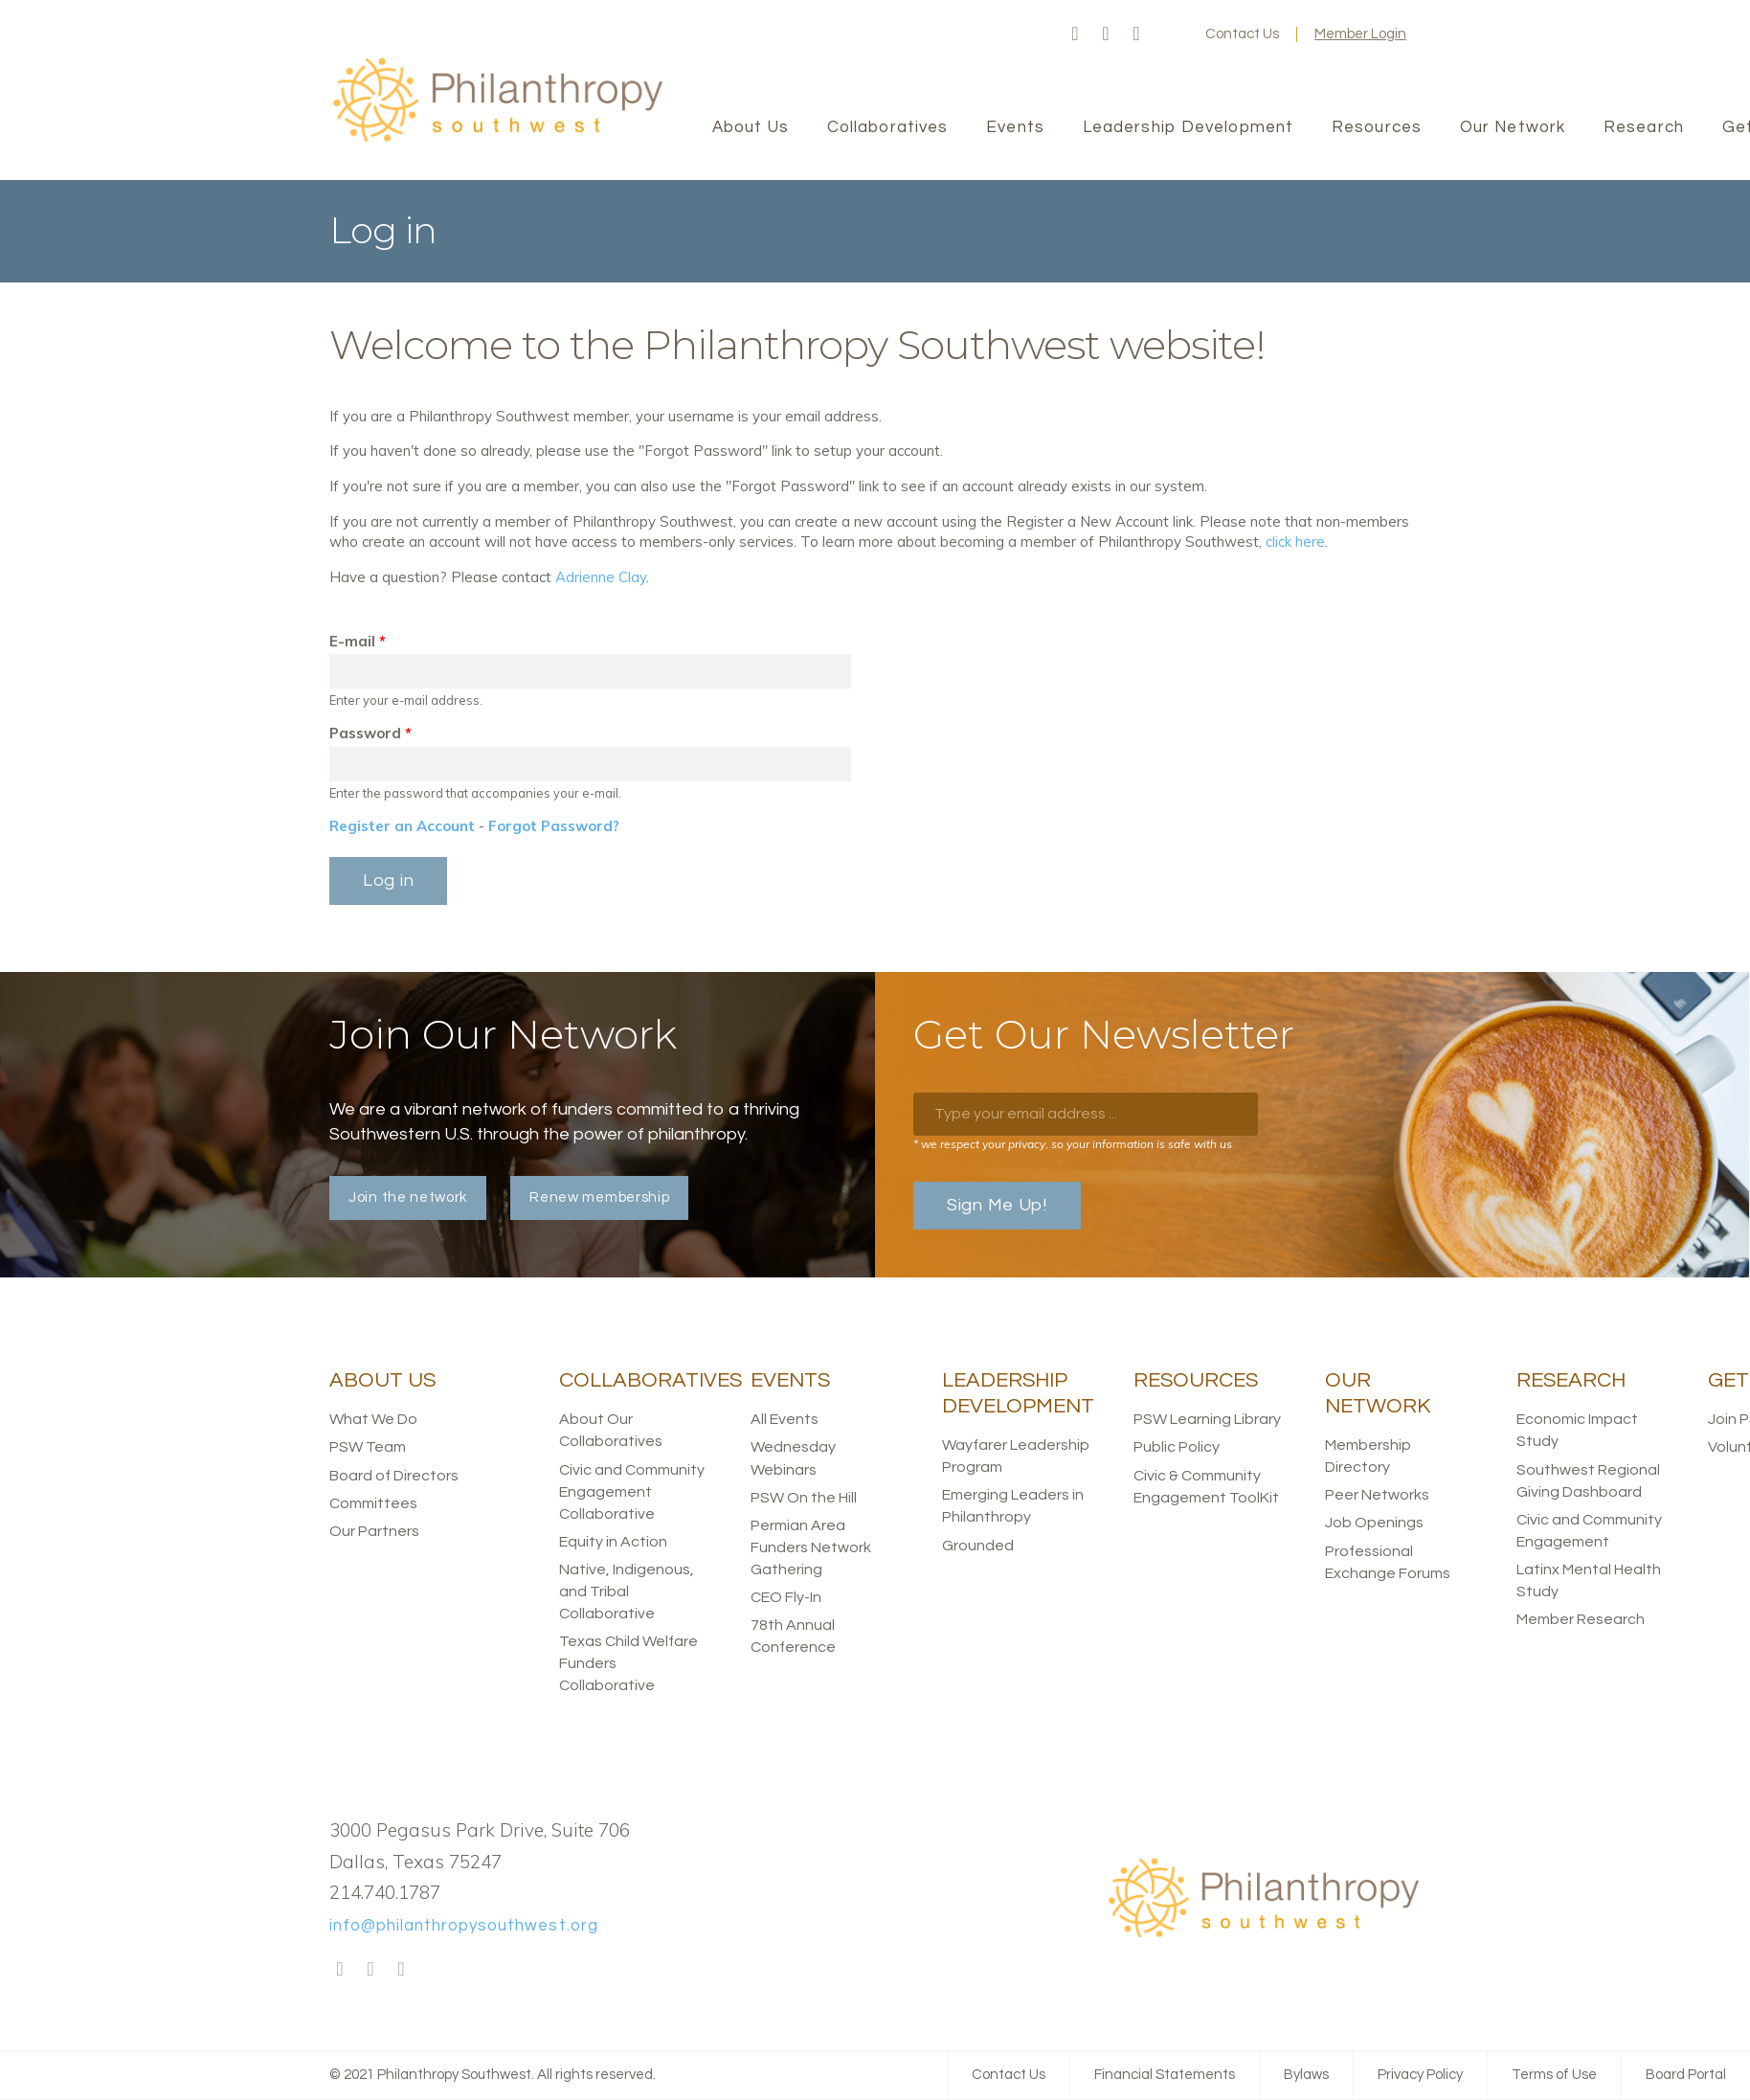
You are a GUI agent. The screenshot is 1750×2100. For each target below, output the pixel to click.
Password (370, 733)
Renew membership (599, 1197)
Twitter (1105, 34)
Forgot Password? (553, 826)
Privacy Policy (1420, 2074)
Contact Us (1242, 34)
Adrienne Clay (600, 577)
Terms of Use (1554, 2074)
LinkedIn (1136, 34)
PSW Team (367, 1447)
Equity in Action (613, 1541)
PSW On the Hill (804, 1497)
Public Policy (1176, 1447)
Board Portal (1686, 2074)
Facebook (1075, 34)
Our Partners (374, 1531)
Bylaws (1306, 2074)
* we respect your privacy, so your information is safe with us (1072, 1144)
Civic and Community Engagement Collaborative (632, 1492)
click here (1295, 541)
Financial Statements (1164, 2074)
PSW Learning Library (1207, 1419)
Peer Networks (1377, 1494)
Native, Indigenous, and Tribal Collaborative (626, 1591)
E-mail (357, 641)
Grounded (978, 1545)
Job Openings (1374, 1522)
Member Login (1360, 34)
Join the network (407, 1197)
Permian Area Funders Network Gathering (811, 1547)
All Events (785, 1419)
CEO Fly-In (786, 1597)
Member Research (1580, 1619)
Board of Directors (394, 1475)
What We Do (373, 1419)
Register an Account (402, 826)
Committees (373, 1503)
